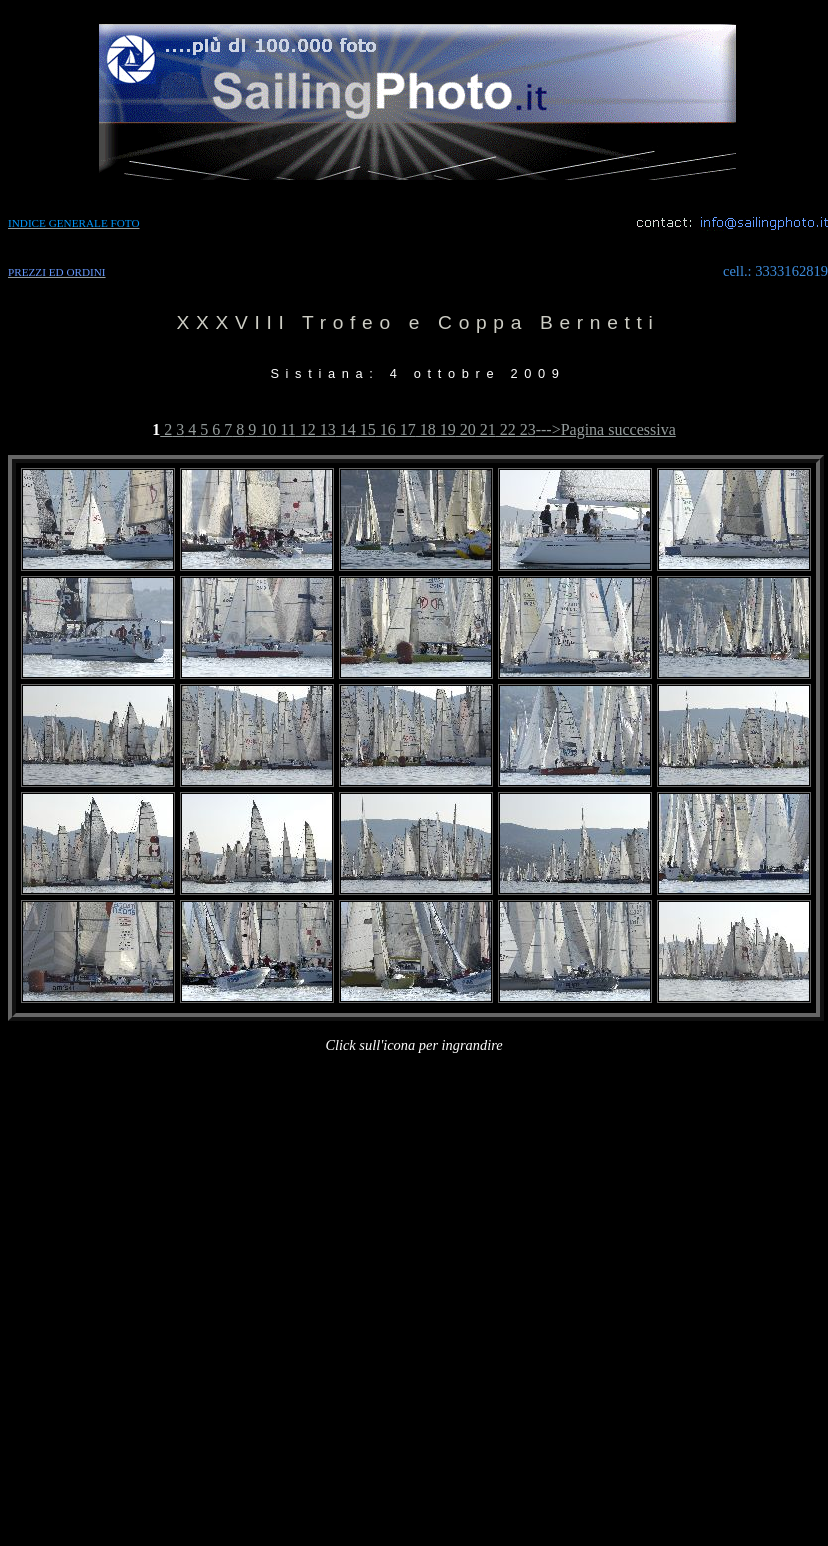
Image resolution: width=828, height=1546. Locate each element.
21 (486, 429)
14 (346, 429)
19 (446, 429)
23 (526, 429)
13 (326, 429)
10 (266, 429)
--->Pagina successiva (606, 429)
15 (366, 429)
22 (506, 429)
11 (285, 429)
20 (466, 429)
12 (306, 429)
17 (406, 429)
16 (386, 429)
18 (426, 429)
